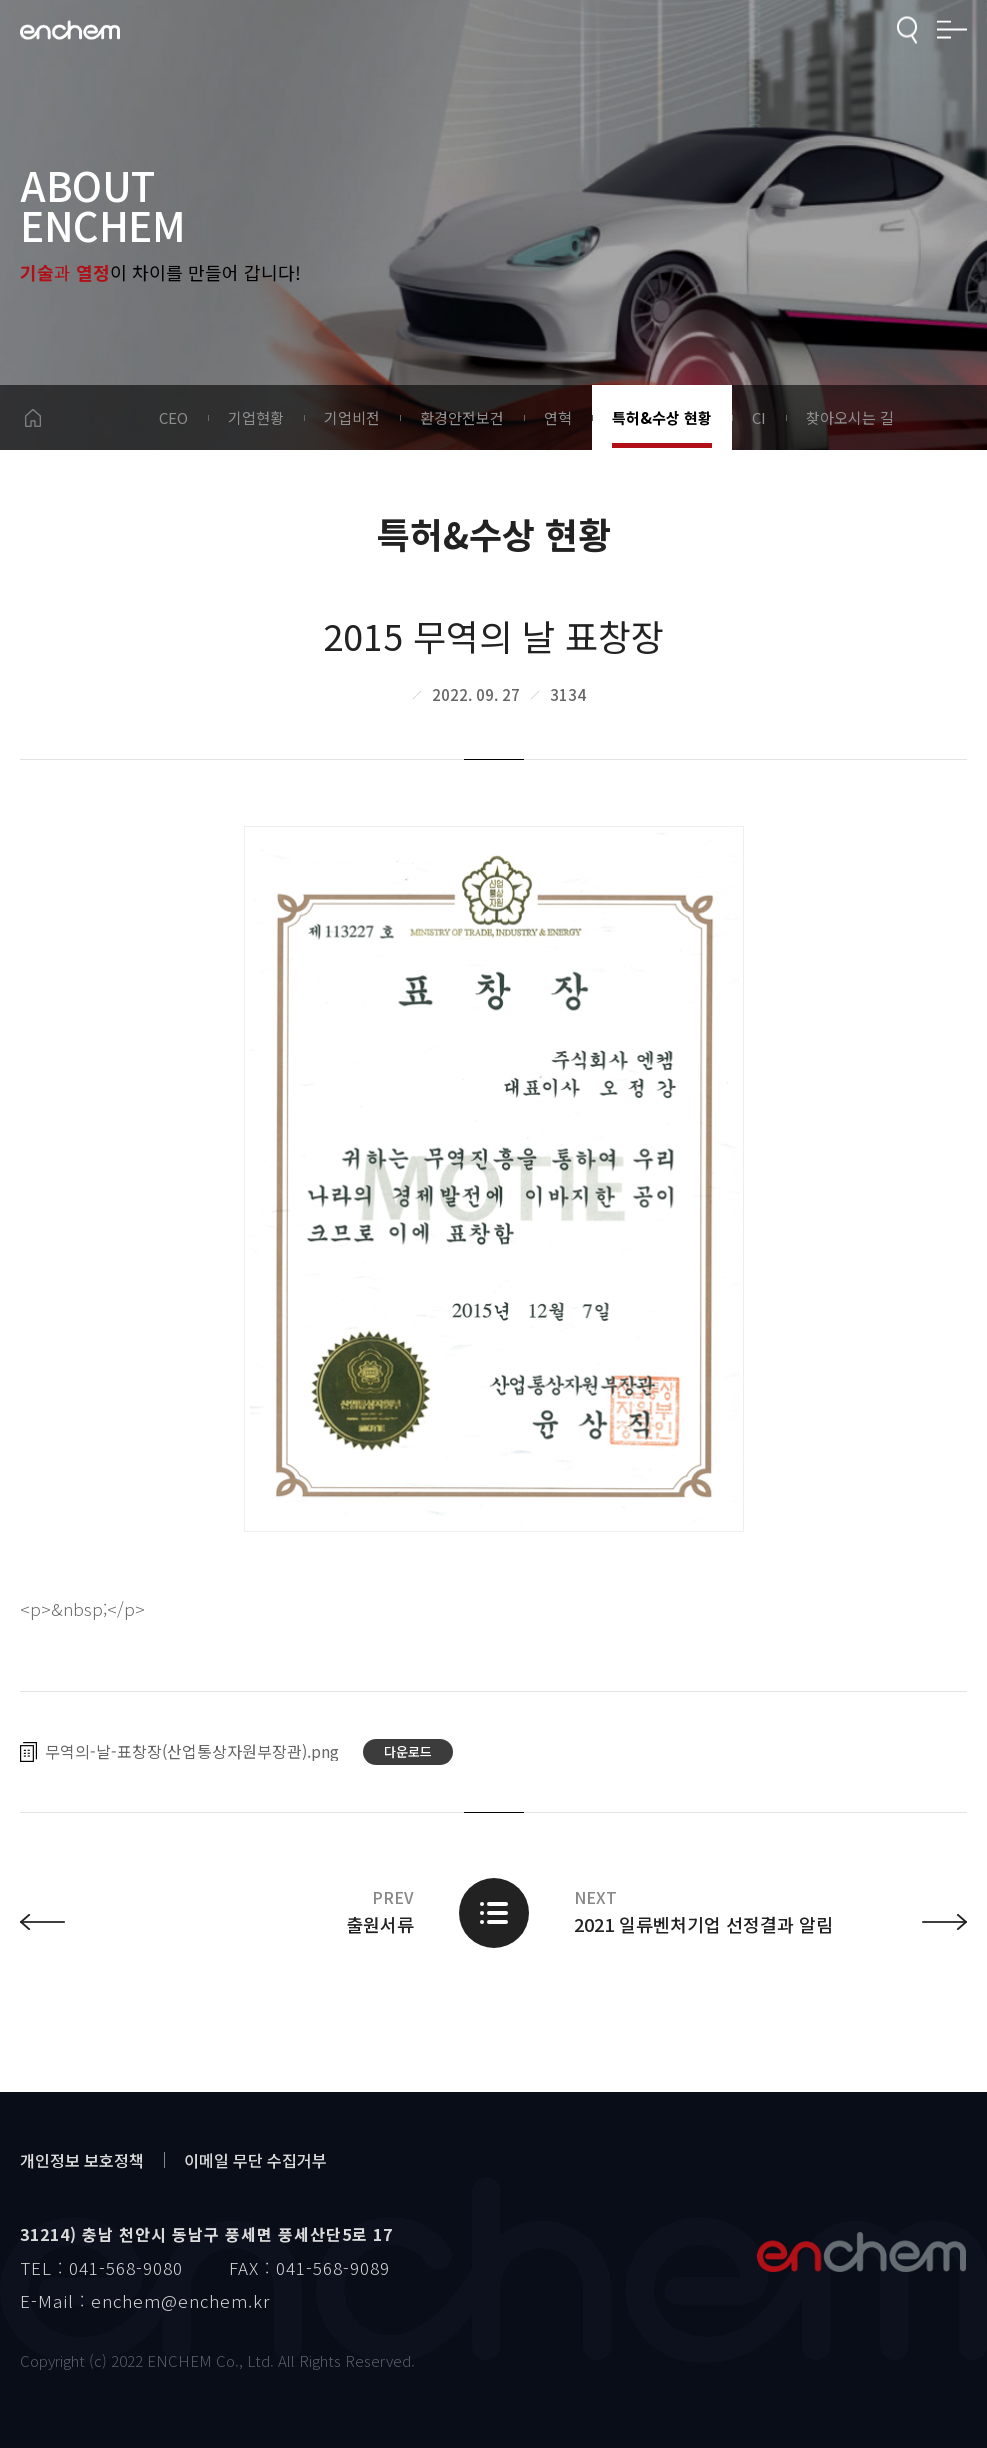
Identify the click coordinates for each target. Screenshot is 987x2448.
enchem (70, 30)
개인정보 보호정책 (82, 2160)
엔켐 (861, 2252)
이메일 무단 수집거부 (255, 2160)
